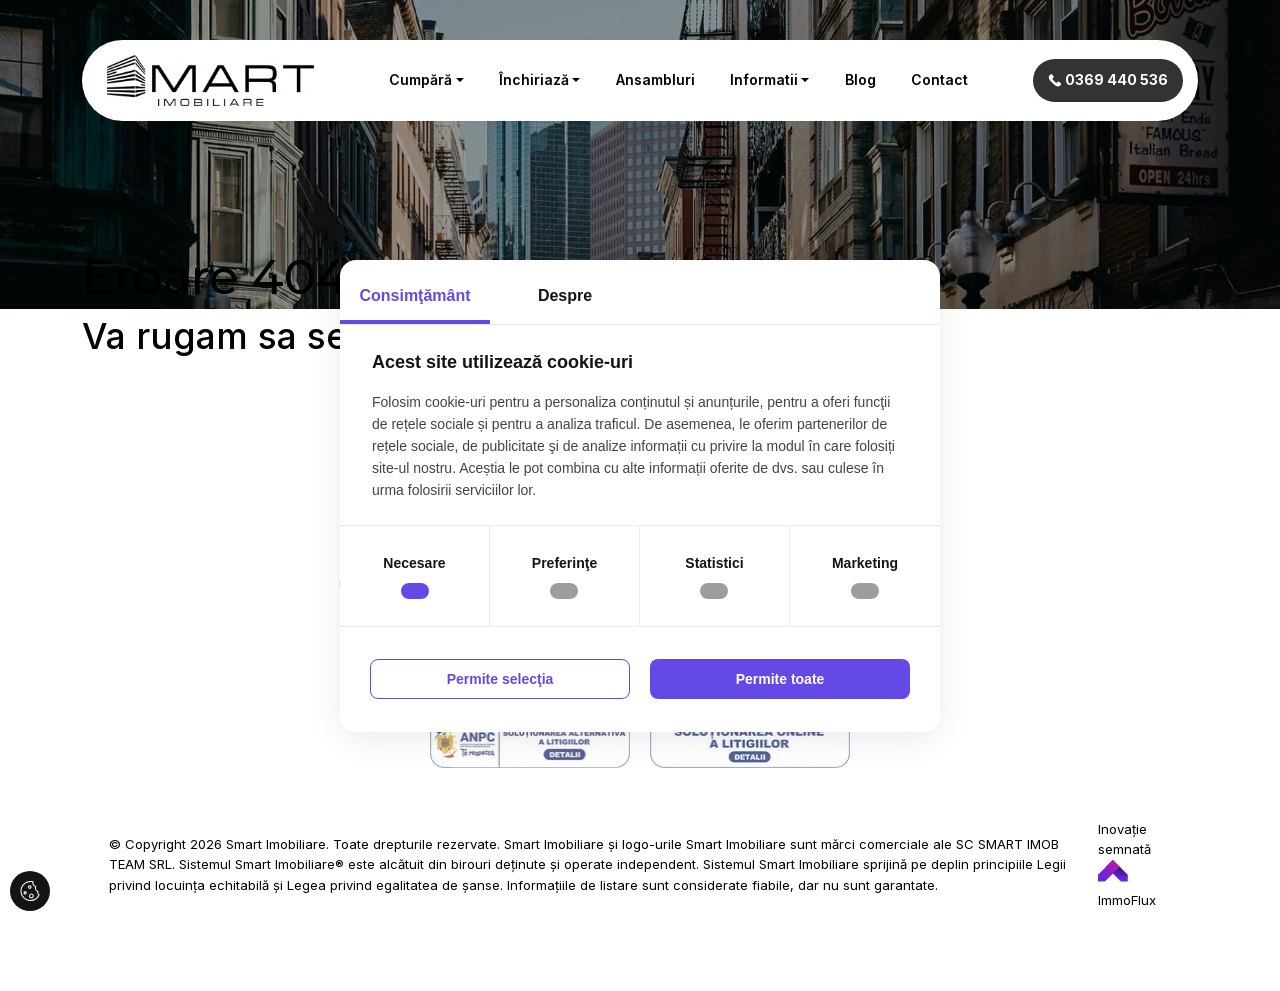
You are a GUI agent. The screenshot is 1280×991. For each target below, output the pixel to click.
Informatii (764, 79)
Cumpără (420, 79)
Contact (939, 79)
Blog (860, 79)
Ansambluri (655, 79)
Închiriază (534, 79)
